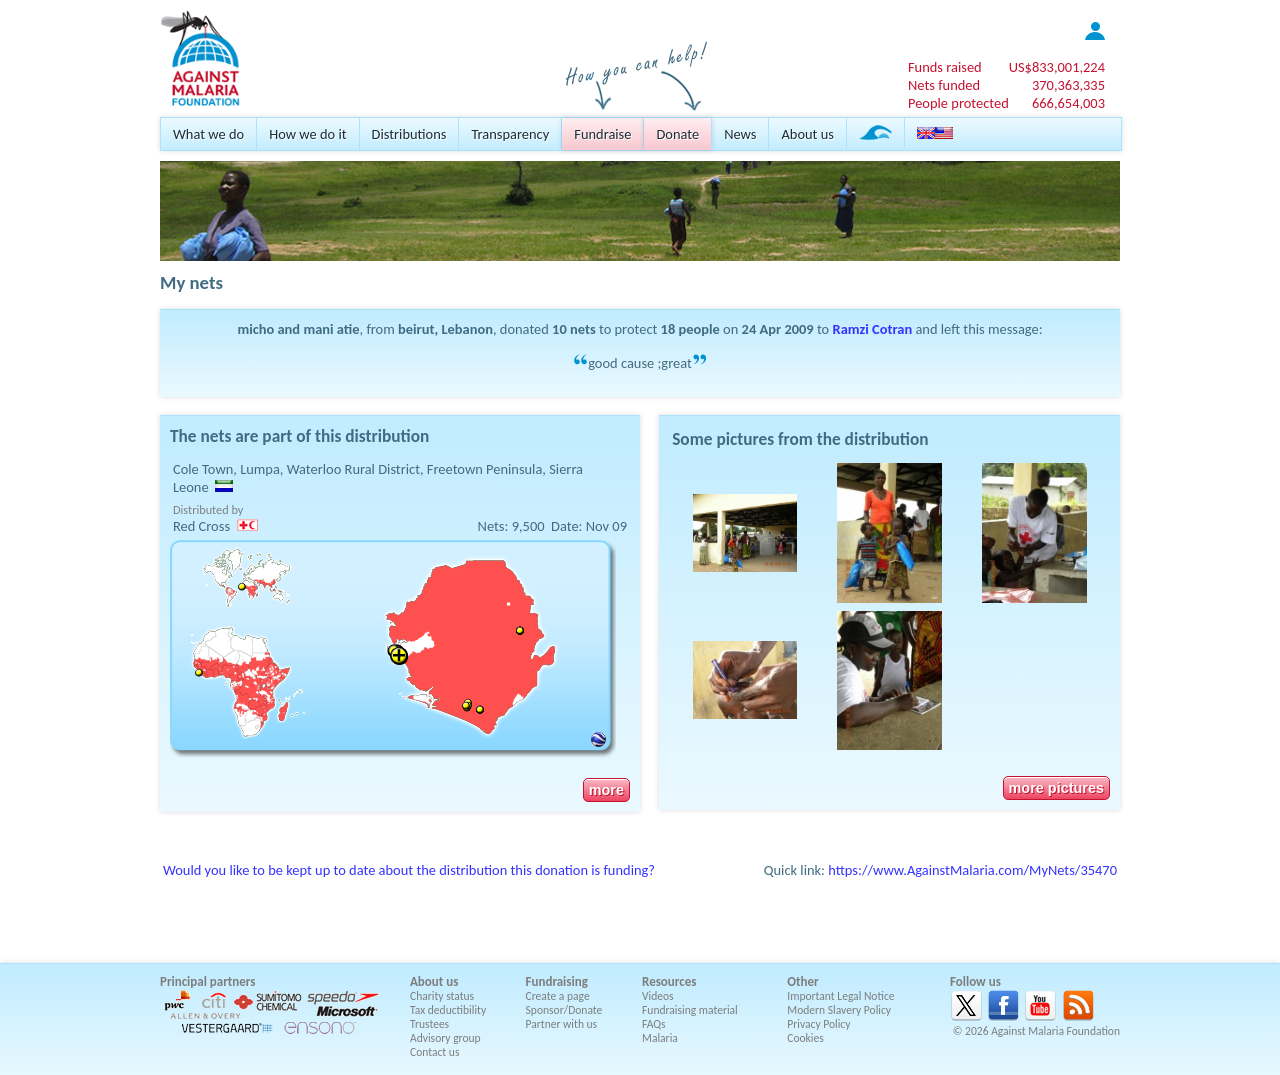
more (606, 790)
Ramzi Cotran (873, 329)
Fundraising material (690, 1010)
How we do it (307, 134)
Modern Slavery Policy (839, 1010)
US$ (1057, 67)
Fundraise (602, 134)
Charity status (442, 996)
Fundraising (557, 981)
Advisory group (445, 1038)
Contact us (434, 1052)
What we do (208, 134)
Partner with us (562, 1024)
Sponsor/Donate (564, 1010)
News (740, 134)
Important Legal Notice (840, 996)
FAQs (654, 1024)
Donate (677, 134)
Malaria (660, 1038)
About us (807, 134)
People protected (958, 103)
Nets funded (944, 85)
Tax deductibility (448, 1010)
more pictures (1056, 788)
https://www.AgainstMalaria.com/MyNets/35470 (972, 870)
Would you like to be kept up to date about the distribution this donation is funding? (409, 870)
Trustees (429, 1024)
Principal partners (207, 981)
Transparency (510, 134)
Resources (669, 981)
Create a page (558, 996)
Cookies (805, 1038)
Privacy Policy (818, 1024)
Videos (658, 996)
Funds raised (945, 67)
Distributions (409, 134)
